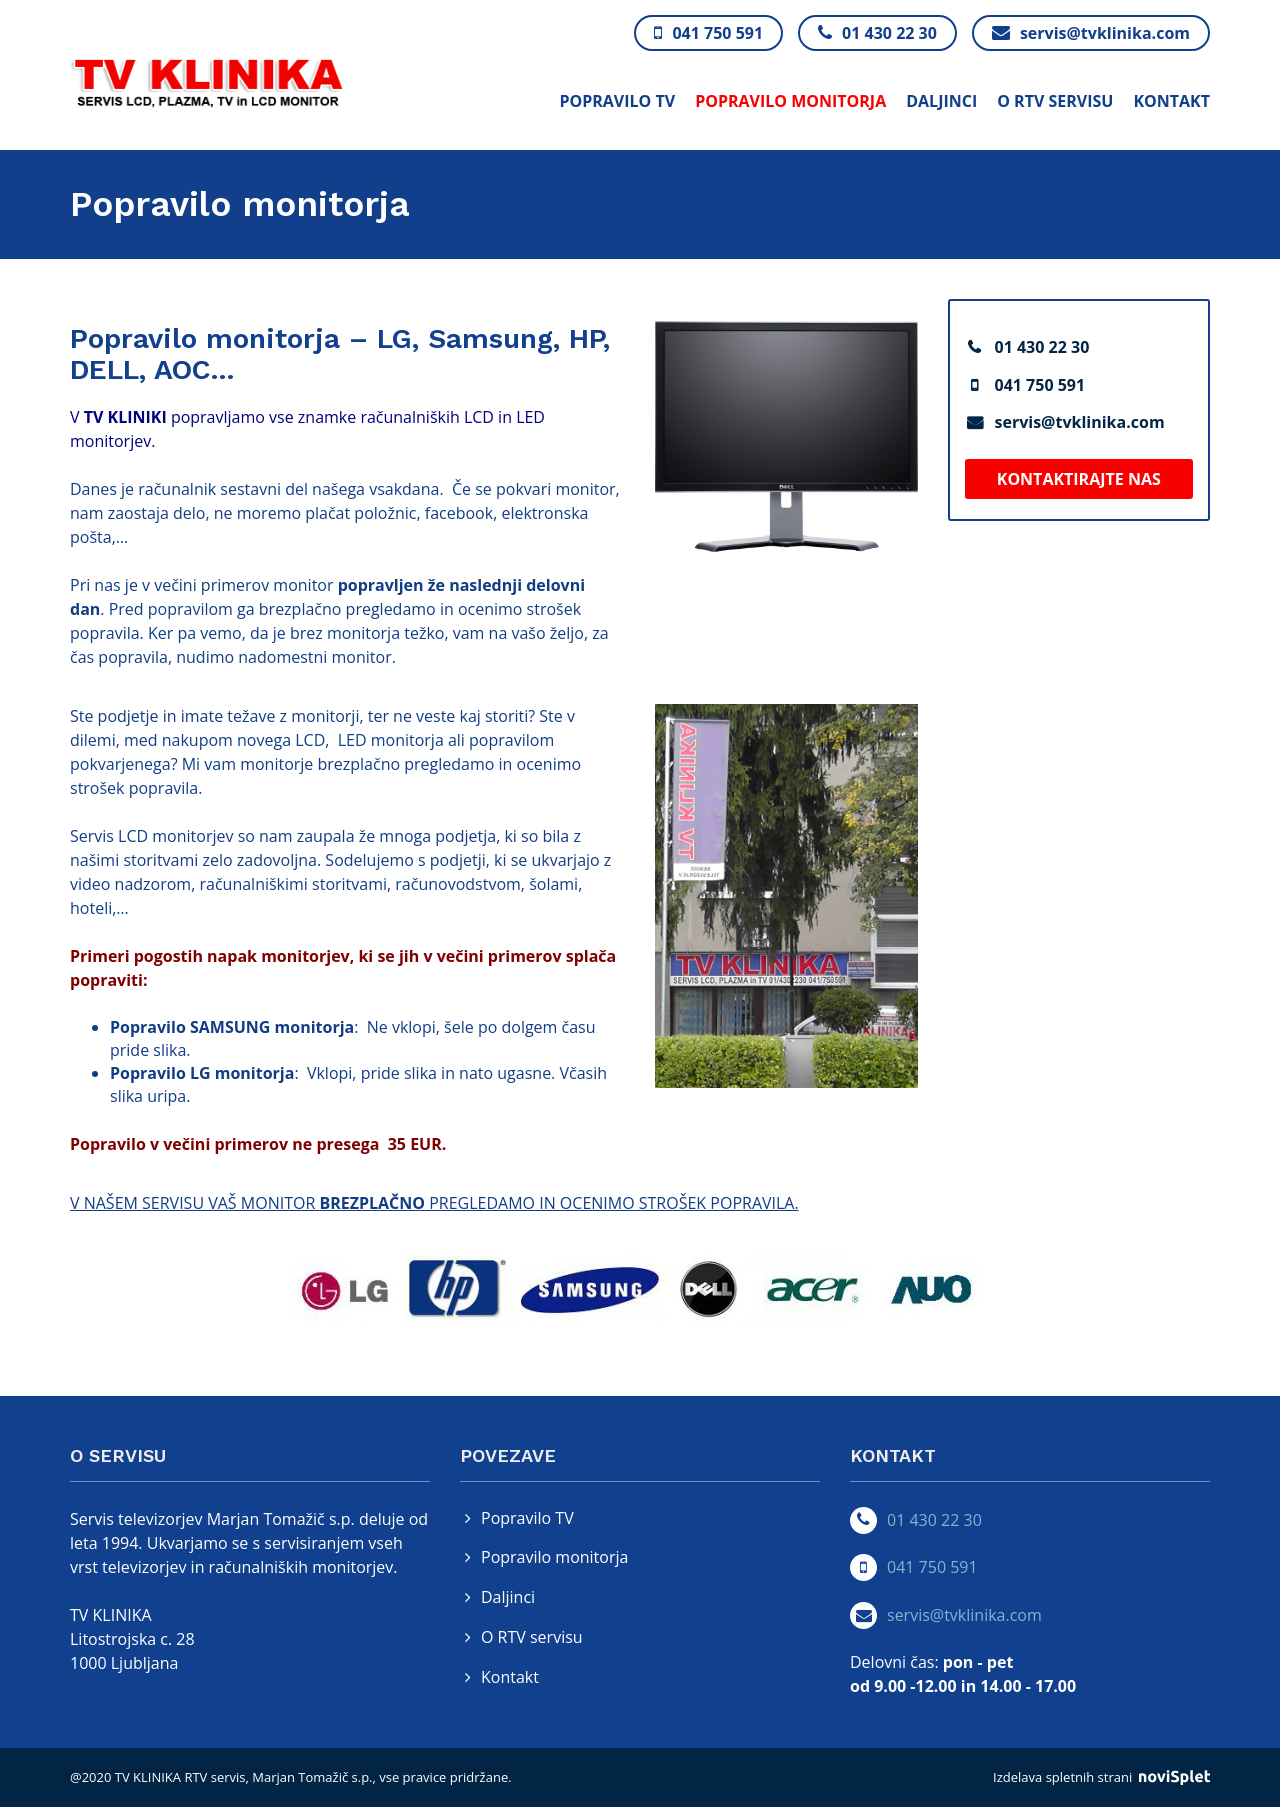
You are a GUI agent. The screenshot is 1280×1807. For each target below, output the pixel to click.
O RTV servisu (1055, 101)
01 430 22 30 (1042, 347)
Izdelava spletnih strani (1101, 1777)
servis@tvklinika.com (1080, 422)
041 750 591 (1040, 385)
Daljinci (941, 101)
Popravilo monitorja (790, 101)
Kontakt (1171, 101)
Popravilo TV (617, 101)
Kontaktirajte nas (1079, 479)
